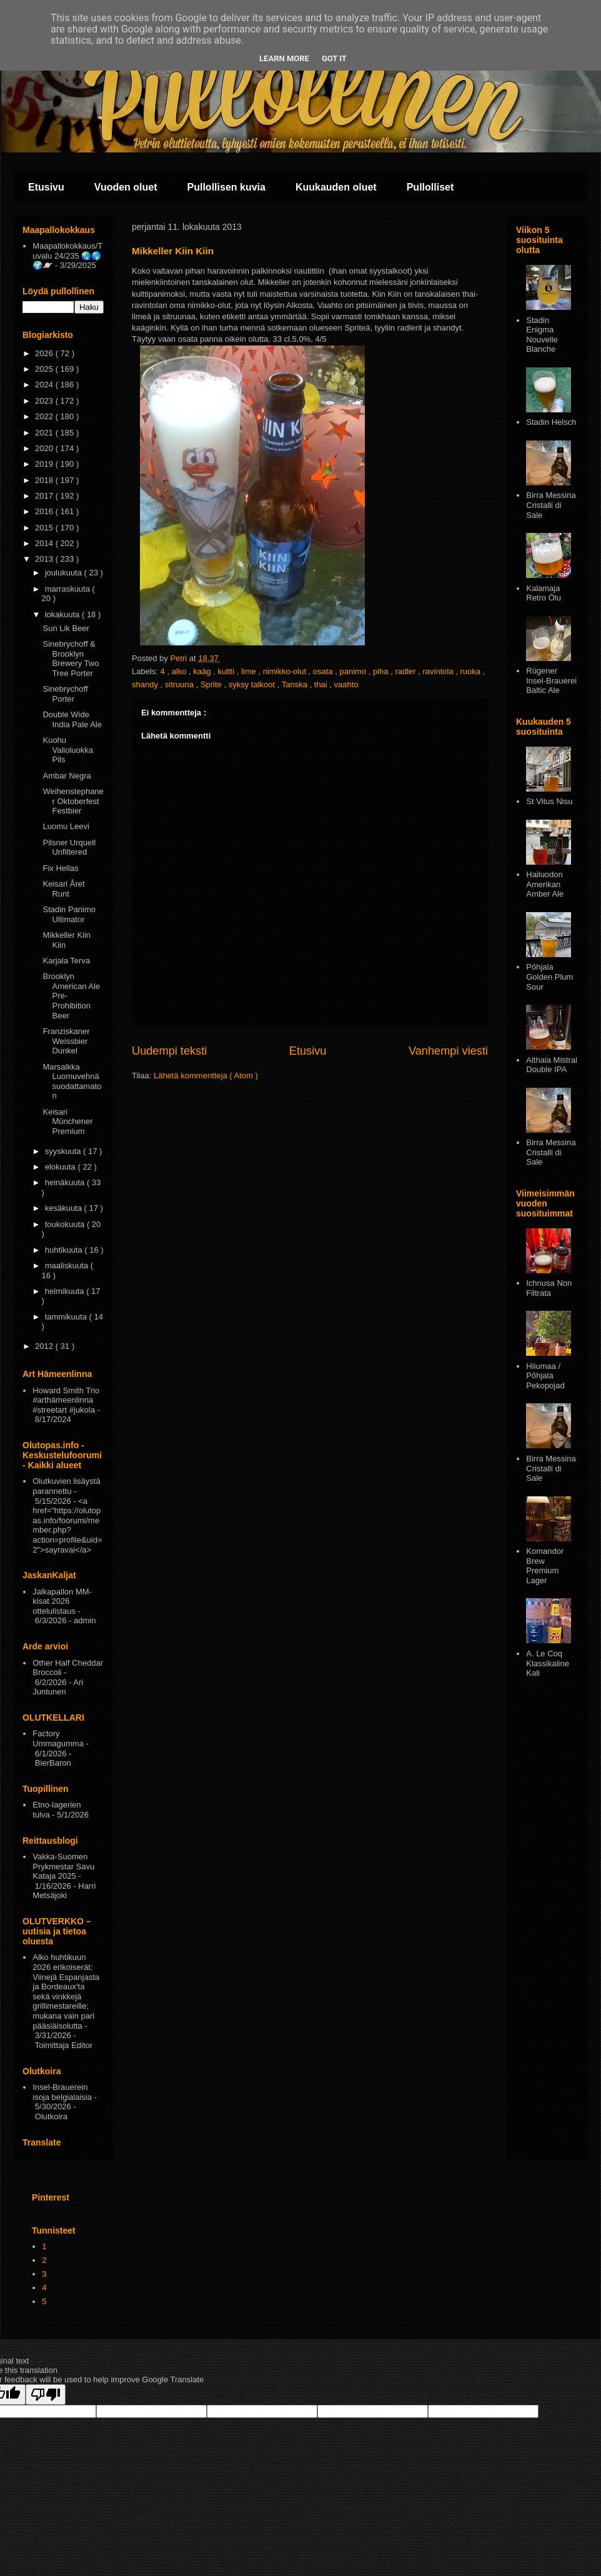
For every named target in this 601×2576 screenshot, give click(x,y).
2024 (45, 384)
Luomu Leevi (65, 826)
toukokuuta (66, 1224)
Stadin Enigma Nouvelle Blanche (542, 335)
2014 (45, 543)
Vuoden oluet (125, 187)
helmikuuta (65, 1291)
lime (249, 671)
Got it (334, 58)
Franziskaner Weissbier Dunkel (65, 1041)
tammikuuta (67, 1316)
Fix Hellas (60, 868)
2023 (45, 400)
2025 (45, 369)
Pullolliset (430, 187)
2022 (45, 416)
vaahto (346, 684)
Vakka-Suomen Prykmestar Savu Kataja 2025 (63, 1866)
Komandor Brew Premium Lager (545, 1565)
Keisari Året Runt (63, 888)
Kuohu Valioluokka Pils (67, 749)
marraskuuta (68, 589)
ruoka (471, 671)
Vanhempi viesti (448, 1051)
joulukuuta (64, 572)
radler (406, 671)
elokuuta (61, 1166)
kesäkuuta (64, 1208)
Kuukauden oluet (336, 187)
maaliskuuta (68, 1265)
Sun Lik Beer (65, 628)
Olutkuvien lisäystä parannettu (66, 1486)
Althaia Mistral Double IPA (551, 1065)
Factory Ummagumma (58, 1738)
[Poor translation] (46, 2394)
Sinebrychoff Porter (64, 694)
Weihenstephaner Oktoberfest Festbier (72, 801)
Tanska (296, 684)
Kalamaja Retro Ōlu (543, 593)
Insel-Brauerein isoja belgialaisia (62, 2092)
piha (381, 671)
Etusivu (46, 187)
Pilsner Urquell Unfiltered (69, 847)
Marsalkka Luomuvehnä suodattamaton (71, 1081)
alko (180, 671)
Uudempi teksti (169, 1051)
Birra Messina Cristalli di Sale (550, 504)
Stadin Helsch (551, 422)
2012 (45, 1346)
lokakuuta (63, 614)
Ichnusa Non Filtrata (549, 1288)
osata (324, 671)
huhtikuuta (65, 1250)
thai (322, 684)
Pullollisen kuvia (226, 187)
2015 (45, 527)
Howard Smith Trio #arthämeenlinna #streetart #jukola (65, 1400)
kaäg (203, 671)
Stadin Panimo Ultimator (69, 914)
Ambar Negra (66, 775)
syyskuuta (64, 1151)
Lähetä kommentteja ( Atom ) (206, 1075)
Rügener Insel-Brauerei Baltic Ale (551, 680)
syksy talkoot (253, 684)
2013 (45, 559)
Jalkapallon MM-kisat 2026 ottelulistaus (62, 1601)
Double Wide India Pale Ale (72, 719)
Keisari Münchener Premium (67, 1121)
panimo (354, 671)
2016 (45, 511)
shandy (146, 684)
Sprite (212, 684)
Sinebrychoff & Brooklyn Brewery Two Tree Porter (70, 658)
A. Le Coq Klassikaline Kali (547, 1663)
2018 (45, 480)
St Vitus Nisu (549, 801)
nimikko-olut (286, 671)
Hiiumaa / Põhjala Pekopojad (545, 1375)
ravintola (439, 671)
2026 (45, 353)
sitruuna (180, 684)
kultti (226, 671)
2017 (45, 495)
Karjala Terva (66, 960)
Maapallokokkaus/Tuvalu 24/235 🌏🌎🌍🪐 (67, 255)
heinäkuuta (66, 1182)
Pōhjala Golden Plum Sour (549, 976)
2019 (45, 464)
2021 (45, 432)
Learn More (284, 58)
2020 (45, 448)
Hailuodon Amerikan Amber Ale (545, 884)
